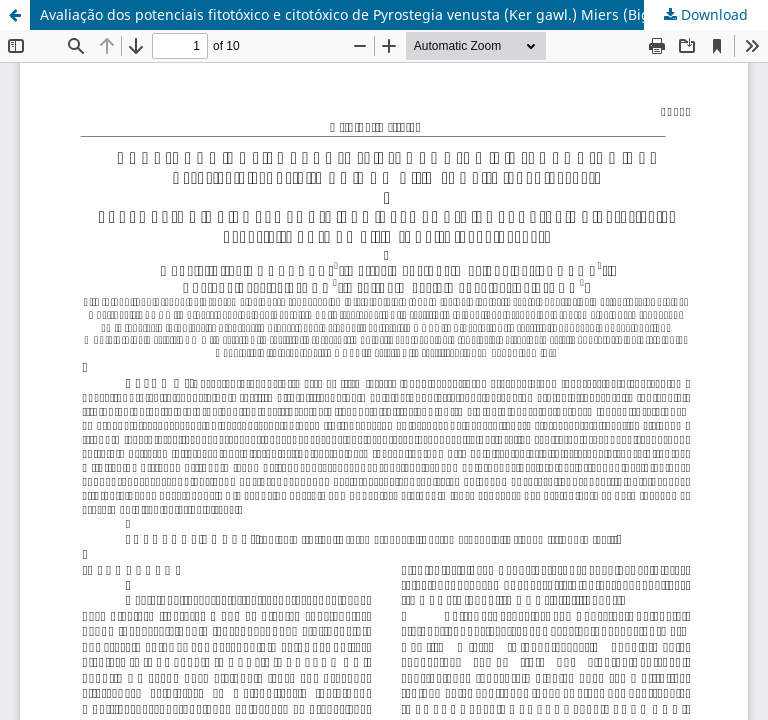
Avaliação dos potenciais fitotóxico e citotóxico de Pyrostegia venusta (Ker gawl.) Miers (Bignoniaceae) (382, 14)
